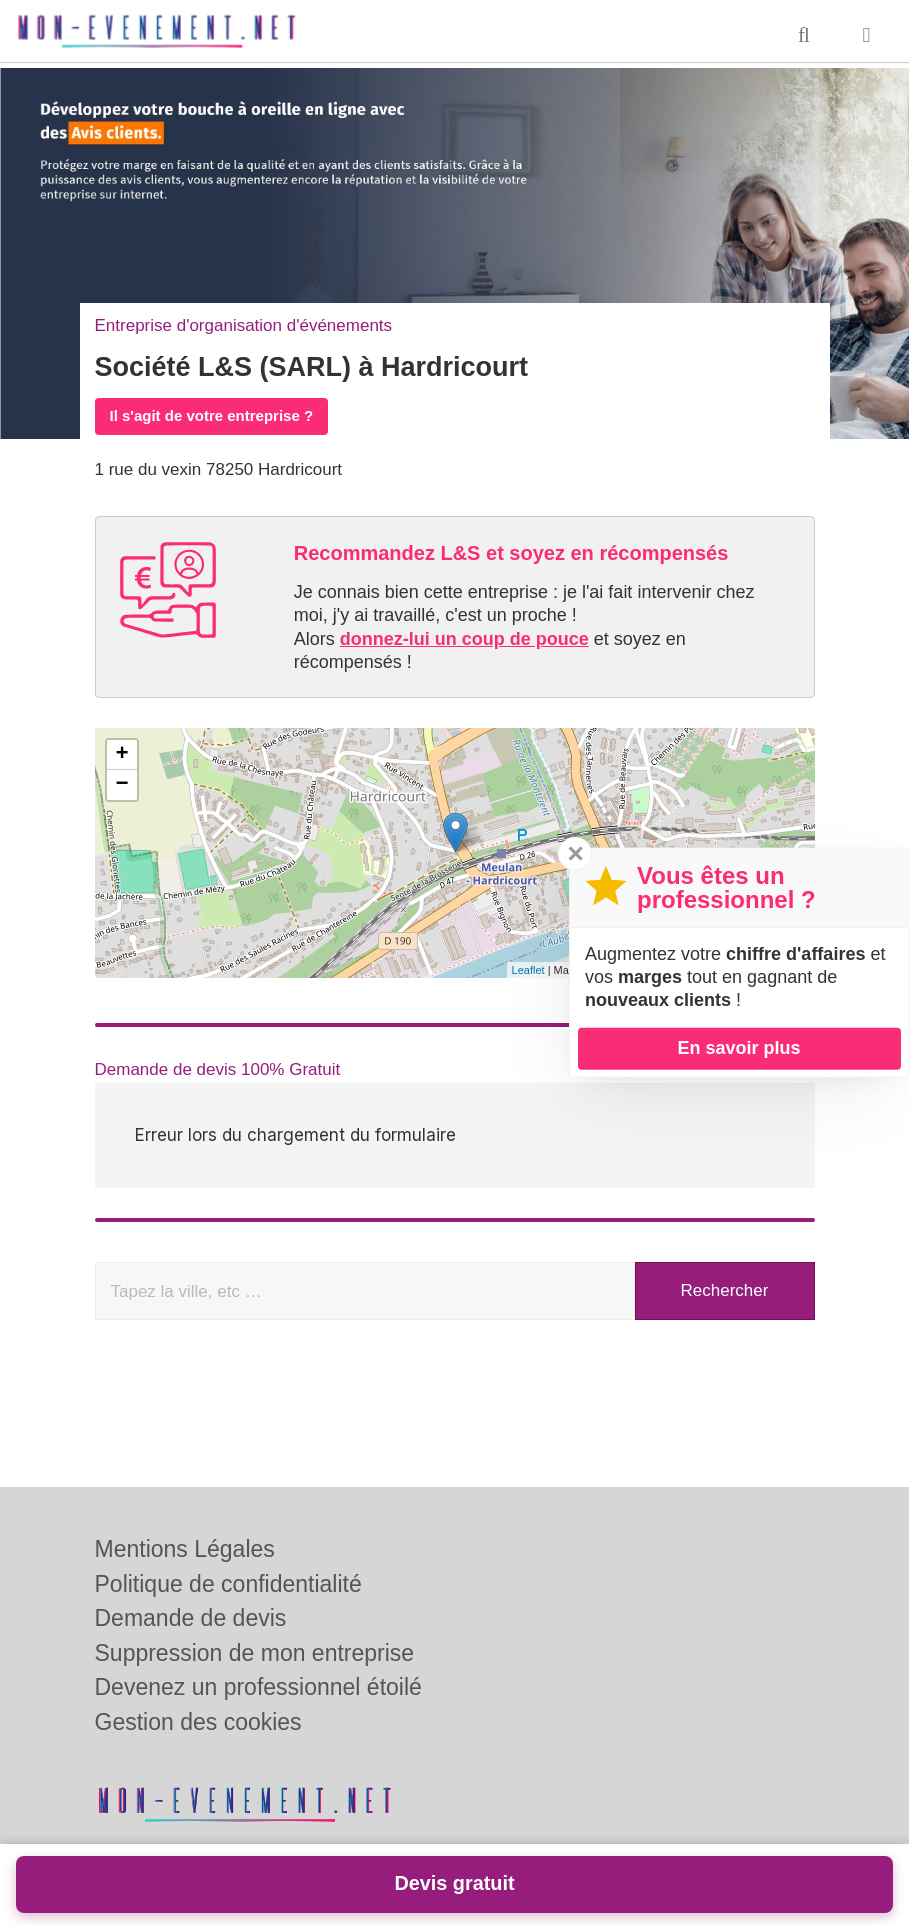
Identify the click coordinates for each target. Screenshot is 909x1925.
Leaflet (528, 970)
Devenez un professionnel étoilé (258, 1687)
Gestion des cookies (198, 1722)
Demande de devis (191, 1618)
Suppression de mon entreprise (255, 1653)
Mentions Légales (185, 1549)
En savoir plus (738, 1048)
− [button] (121, 785)
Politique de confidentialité (228, 1584)
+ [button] (121, 755)
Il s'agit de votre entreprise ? (212, 415)
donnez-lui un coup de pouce (464, 639)
